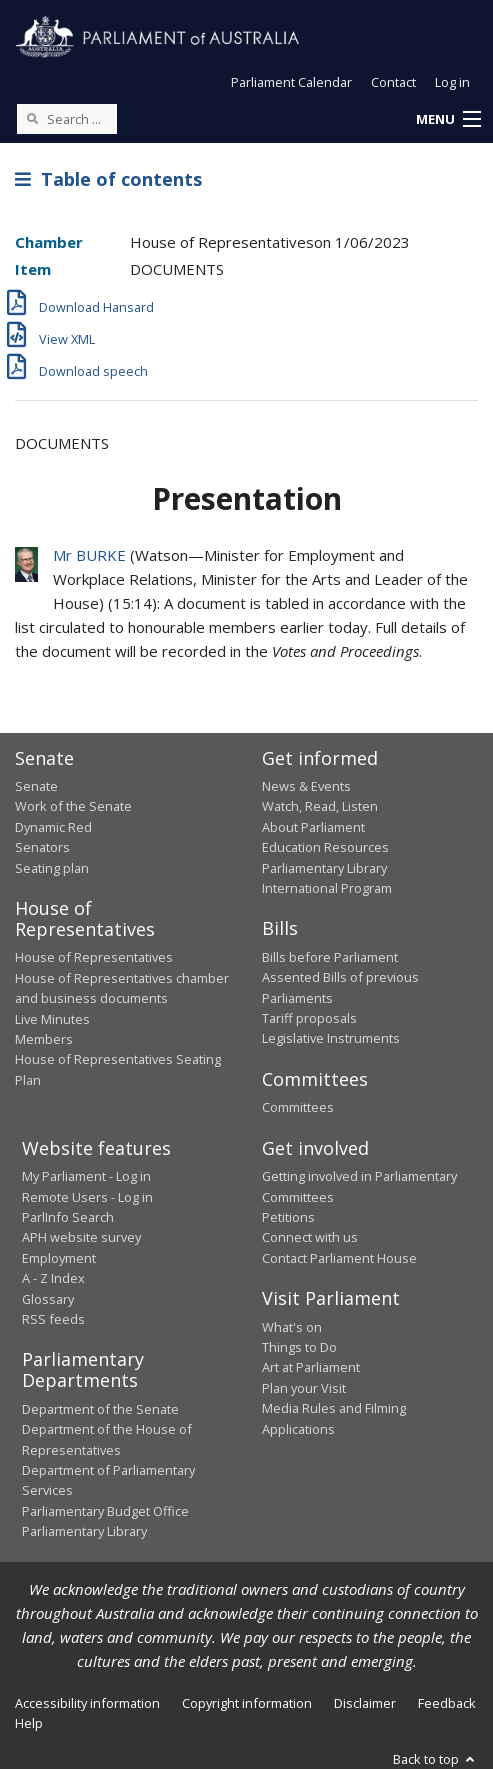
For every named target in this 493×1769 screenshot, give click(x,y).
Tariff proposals (309, 1018)
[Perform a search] (32, 118)
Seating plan (52, 868)
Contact (393, 82)
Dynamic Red (53, 827)
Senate (36, 786)
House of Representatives (94, 957)
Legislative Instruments (331, 1038)
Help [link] (29, 1723)
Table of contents (108, 179)
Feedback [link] (447, 1703)
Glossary (48, 1299)
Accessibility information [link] (87, 1703)
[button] (448, 120)
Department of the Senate (100, 1409)
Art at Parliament (311, 1367)
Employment (59, 1258)
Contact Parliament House (339, 1258)
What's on (292, 1327)
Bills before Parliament (330, 957)
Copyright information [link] (247, 1703)
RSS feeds (53, 1319)
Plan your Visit (304, 1388)
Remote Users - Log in (87, 1197)
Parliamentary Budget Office (105, 1511)
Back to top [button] (435, 1759)
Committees (298, 1107)
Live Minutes (52, 1019)
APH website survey (81, 1237)
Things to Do (299, 1347)
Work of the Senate (73, 806)
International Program (327, 888)
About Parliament (313, 827)
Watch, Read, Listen (320, 806)
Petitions (288, 1217)
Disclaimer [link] (365, 1703)
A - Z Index (53, 1278)
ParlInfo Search (68, 1217)
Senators (42, 847)
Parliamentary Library (324, 868)
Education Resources (325, 847)
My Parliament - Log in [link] (86, 1176)
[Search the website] (67, 119)
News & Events (306, 786)
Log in (452, 82)
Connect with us (310, 1237)
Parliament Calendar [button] (291, 82)
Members (44, 1039)
